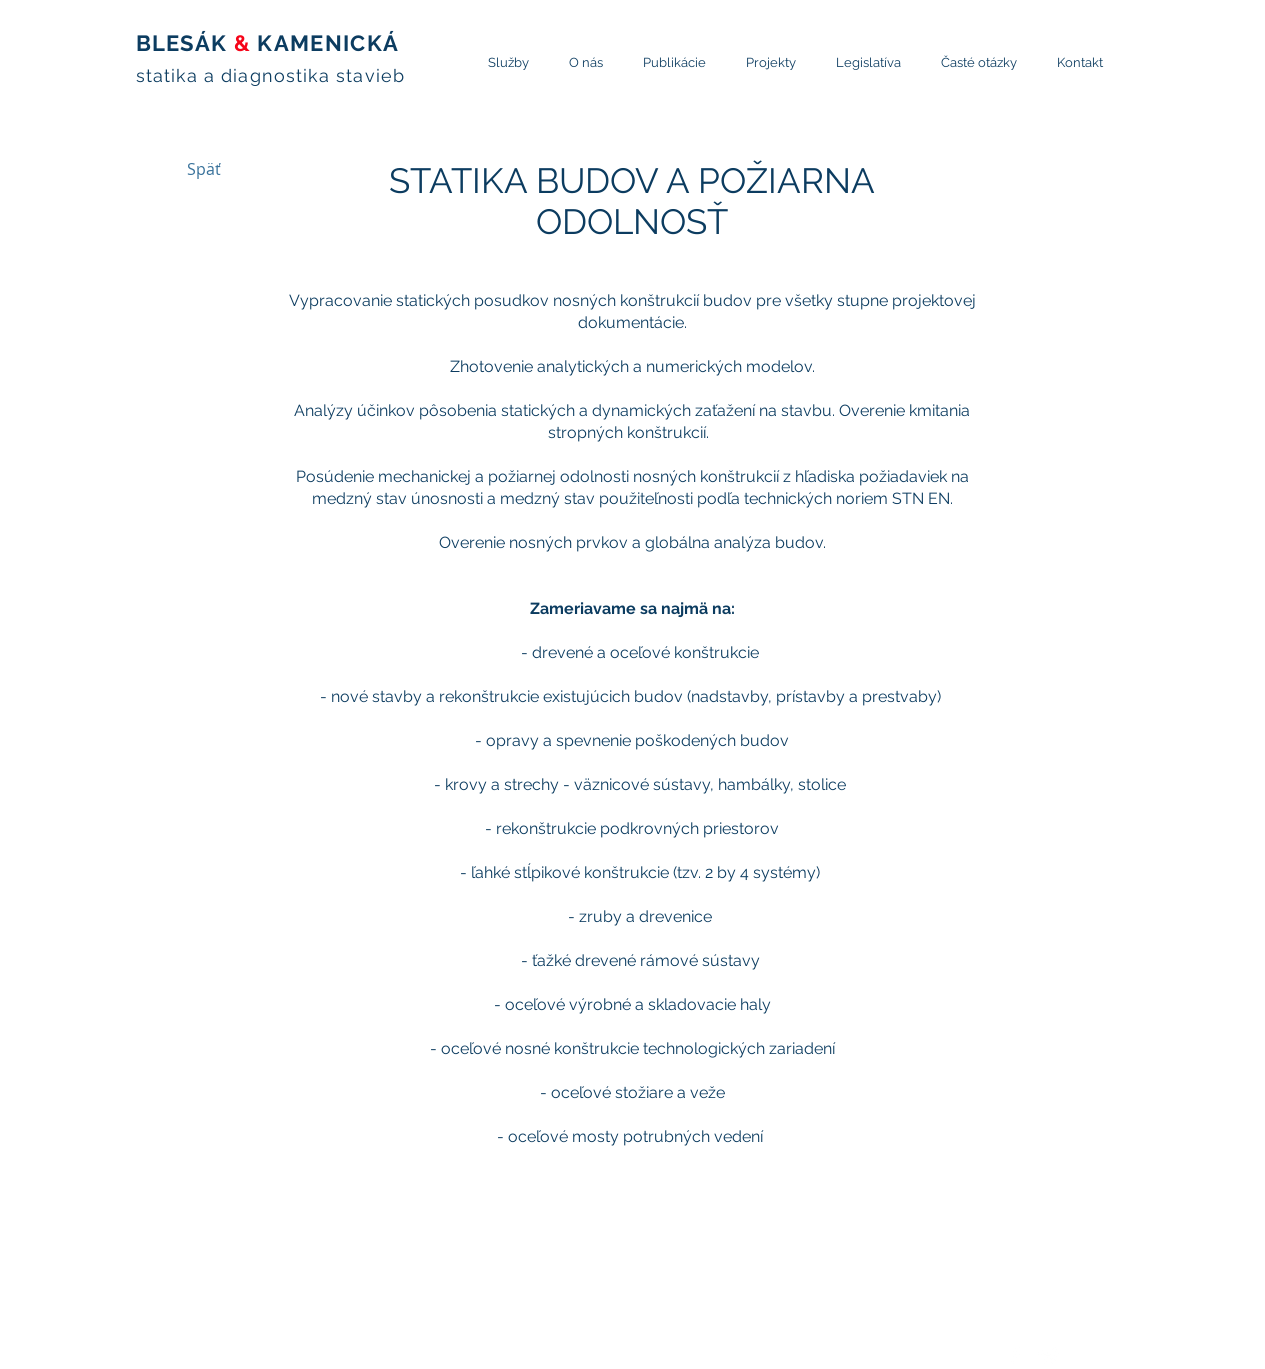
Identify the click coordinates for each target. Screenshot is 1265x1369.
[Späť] (204, 169)
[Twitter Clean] (1049, 1356)
